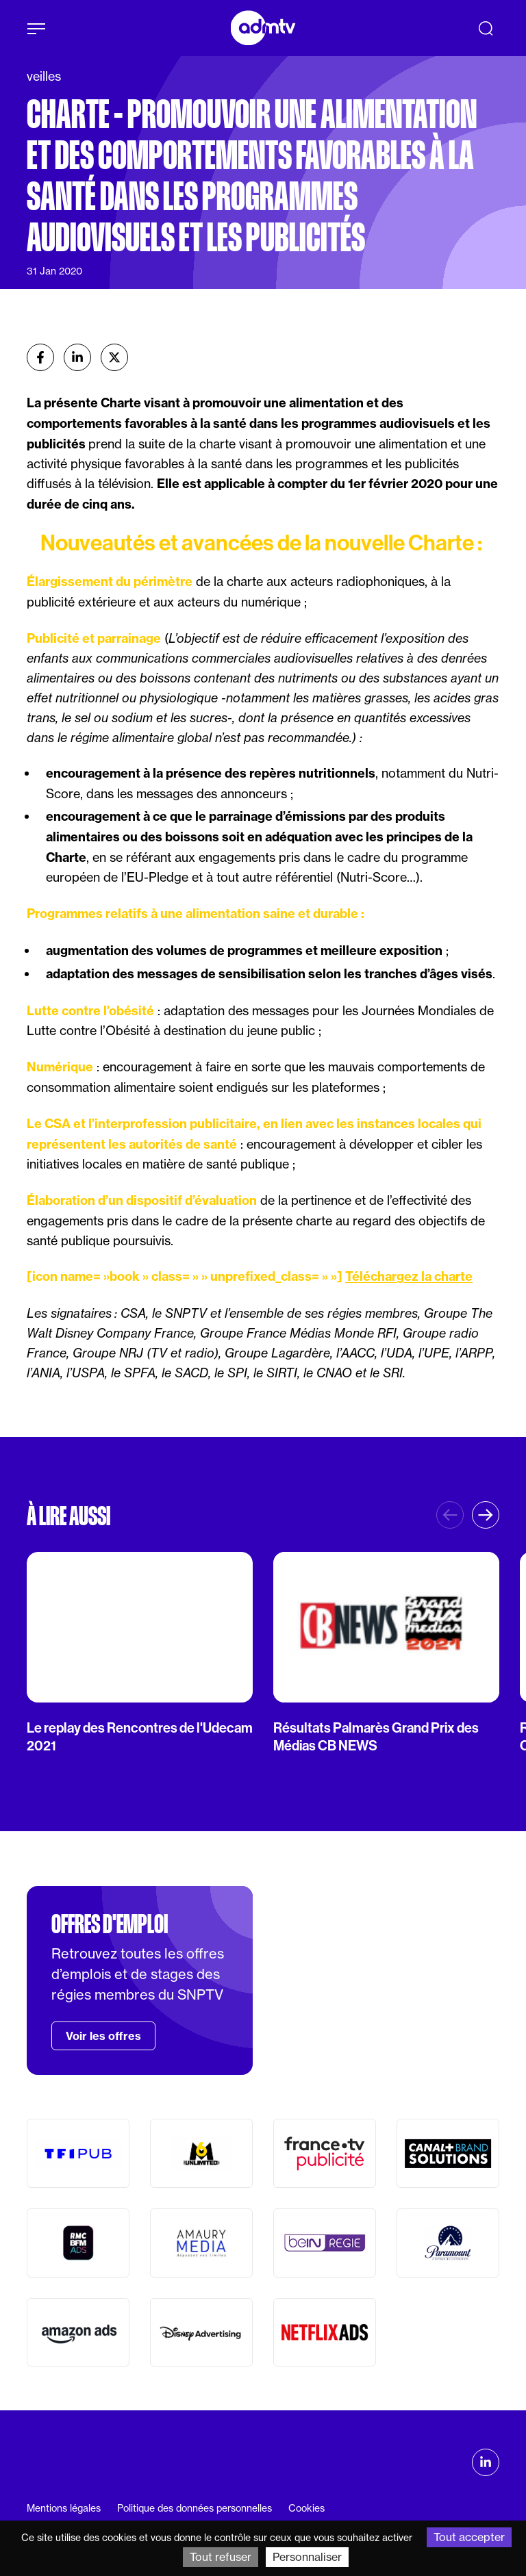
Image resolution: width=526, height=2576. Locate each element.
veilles (44, 76)
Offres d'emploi (109, 1924)
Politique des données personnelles (194, 2508)
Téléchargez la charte (409, 1276)
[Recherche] (485, 28)
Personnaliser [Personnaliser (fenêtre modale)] (307, 2557)
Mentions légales (64, 2508)
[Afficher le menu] (36, 28)
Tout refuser (220, 2557)
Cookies (306, 2508)
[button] (485, 1515)
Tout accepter (469, 2537)
